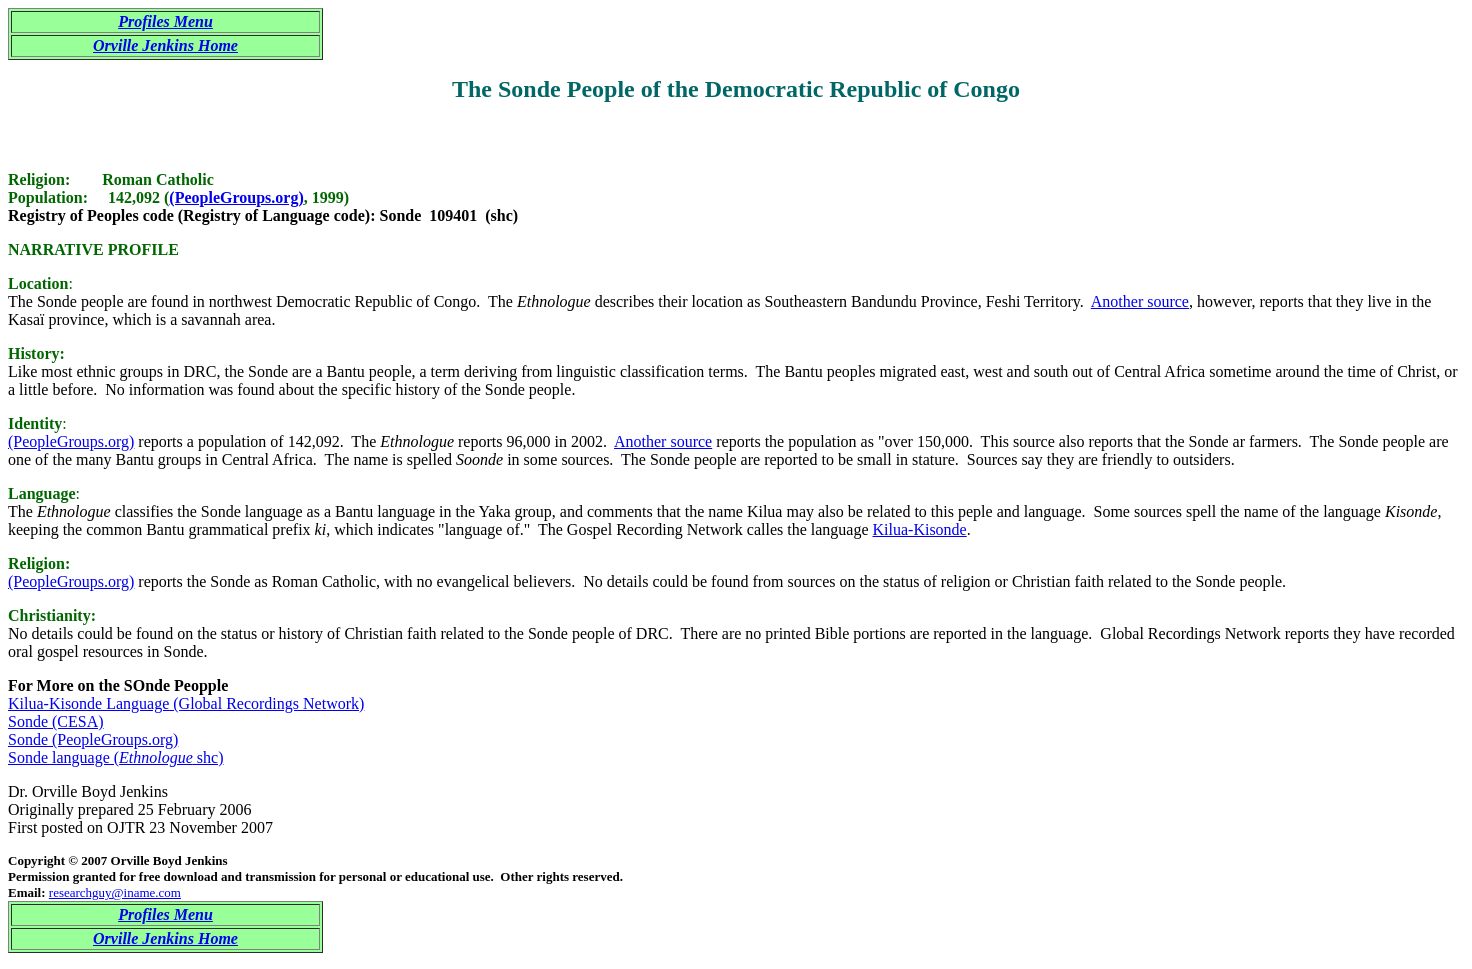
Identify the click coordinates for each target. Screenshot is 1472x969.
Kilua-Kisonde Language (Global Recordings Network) (186, 703)
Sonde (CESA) (56, 721)
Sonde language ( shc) (116, 757)
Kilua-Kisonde (920, 529)
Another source (1140, 301)
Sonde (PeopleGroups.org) (93, 739)
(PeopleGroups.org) (236, 197)
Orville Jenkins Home (165, 45)
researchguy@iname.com (115, 892)
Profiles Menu (165, 21)
